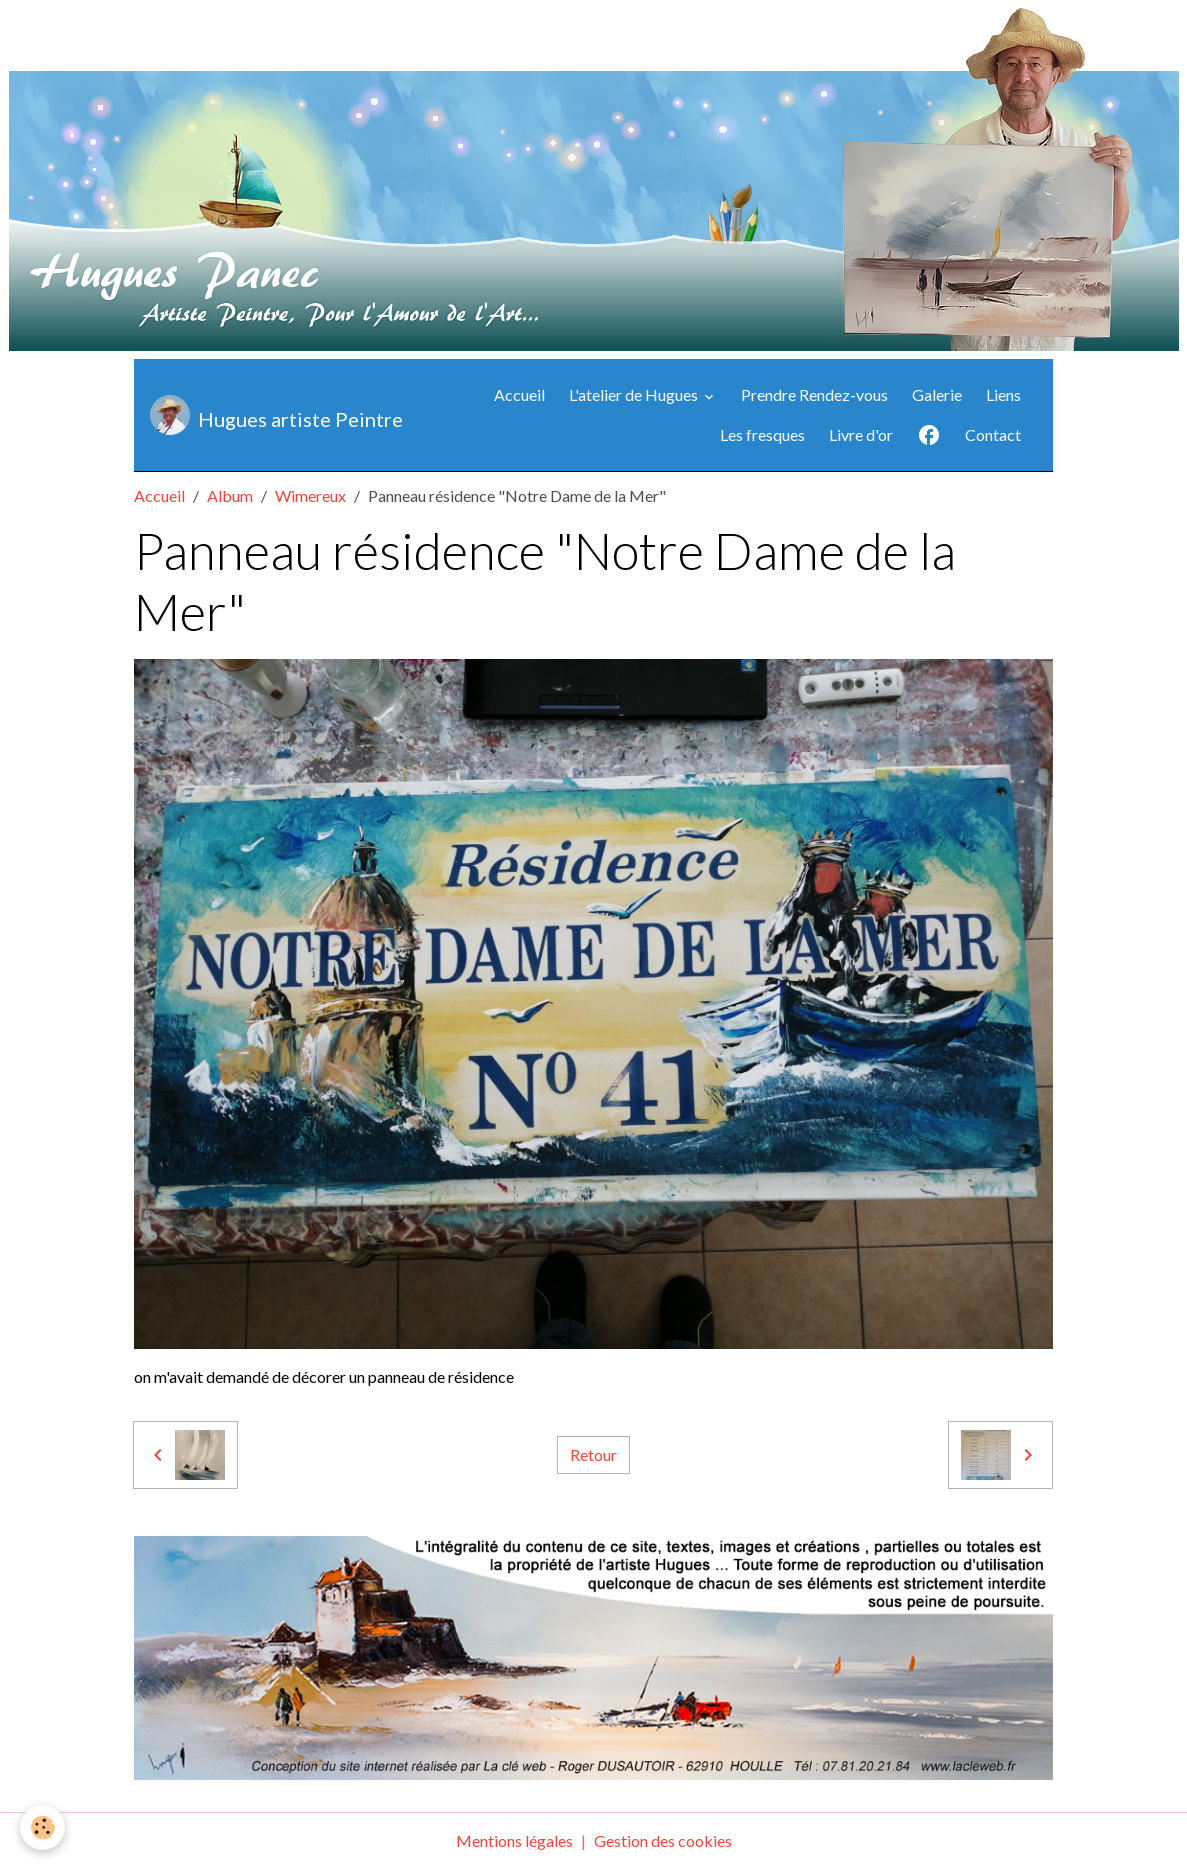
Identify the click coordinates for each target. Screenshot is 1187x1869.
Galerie (937, 394)
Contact (993, 434)
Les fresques (762, 434)
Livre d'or (861, 434)
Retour (593, 1454)
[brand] (256, 415)
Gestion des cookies (663, 1840)
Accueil (519, 394)
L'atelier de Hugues (635, 394)
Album (230, 495)
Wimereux (310, 495)
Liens (1003, 394)
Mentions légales (514, 1840)
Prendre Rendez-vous (814, 394)
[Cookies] (42, 1827)
